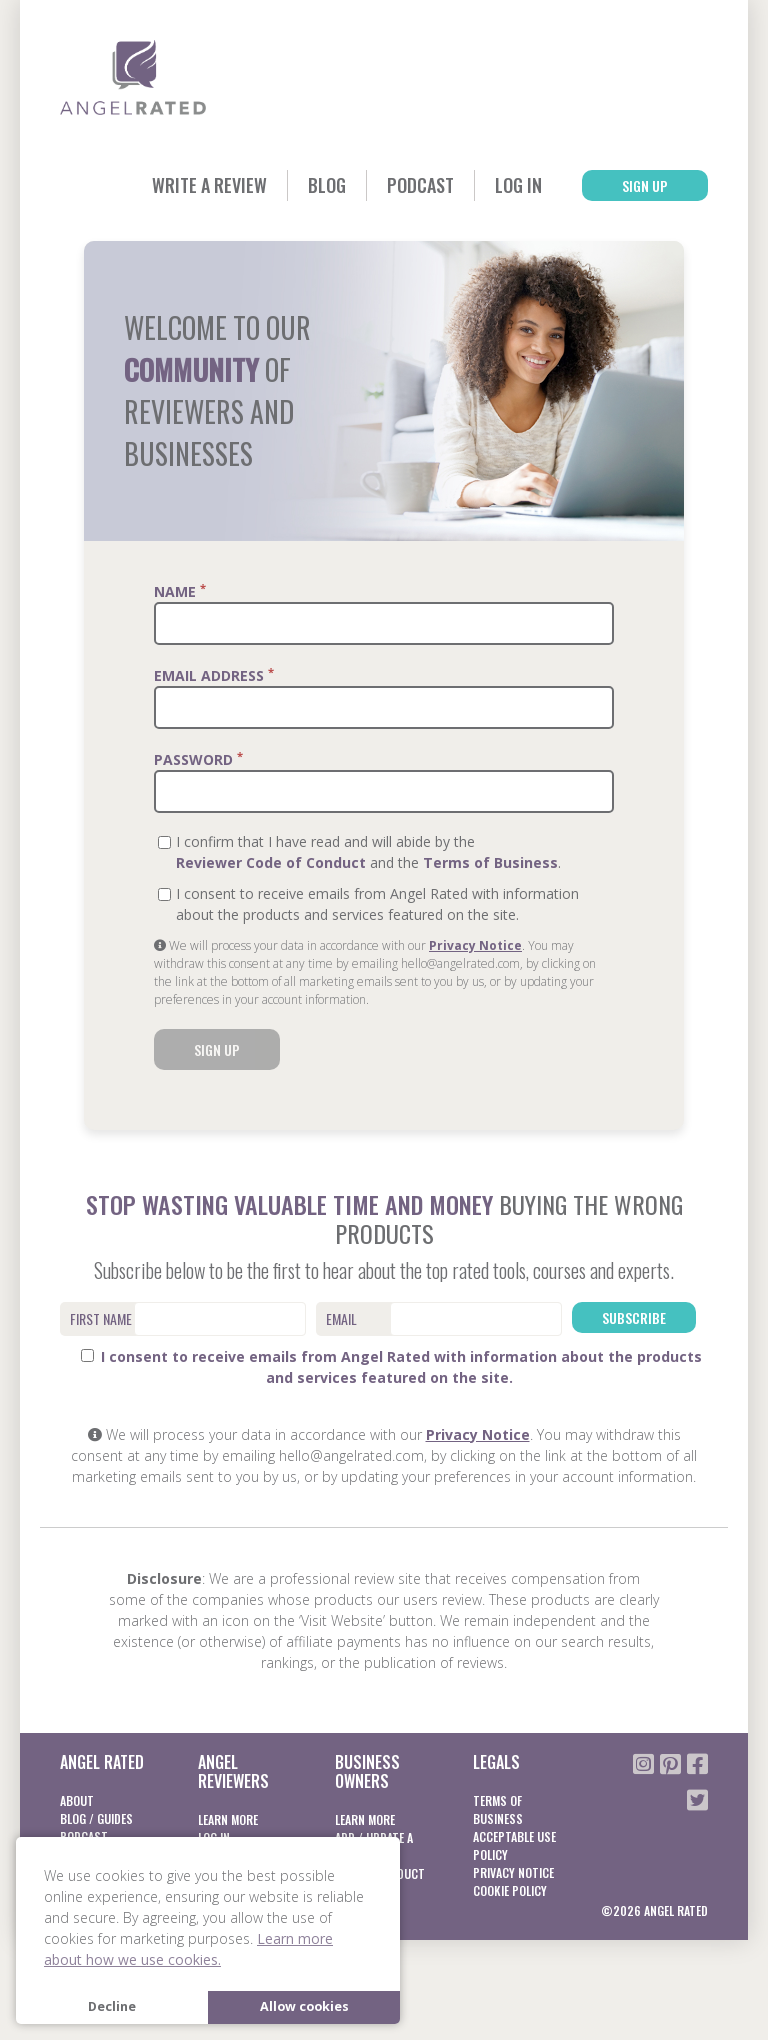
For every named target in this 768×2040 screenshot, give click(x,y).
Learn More (228, 1819)
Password (198, 759)
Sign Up (645, 185)
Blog (327, 185)
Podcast (420, 185)
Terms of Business (490, 862)
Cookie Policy (510, 1890)
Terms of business (498, 1809)
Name (180, 591)
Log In (518, 185)
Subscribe (634, 1317)
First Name (101, 1318)
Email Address (214, 675)
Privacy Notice (475, 945)
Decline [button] (112, 2006)
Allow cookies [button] (304, 2006)
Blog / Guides (96, 1818)
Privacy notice (513, 1872)
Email (341, 1318)
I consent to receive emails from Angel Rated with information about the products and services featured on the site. (391, 1367)
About (77, 1800)
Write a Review (209, 185)
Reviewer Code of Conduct (271, 862)
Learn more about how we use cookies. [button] (188, 1949)
